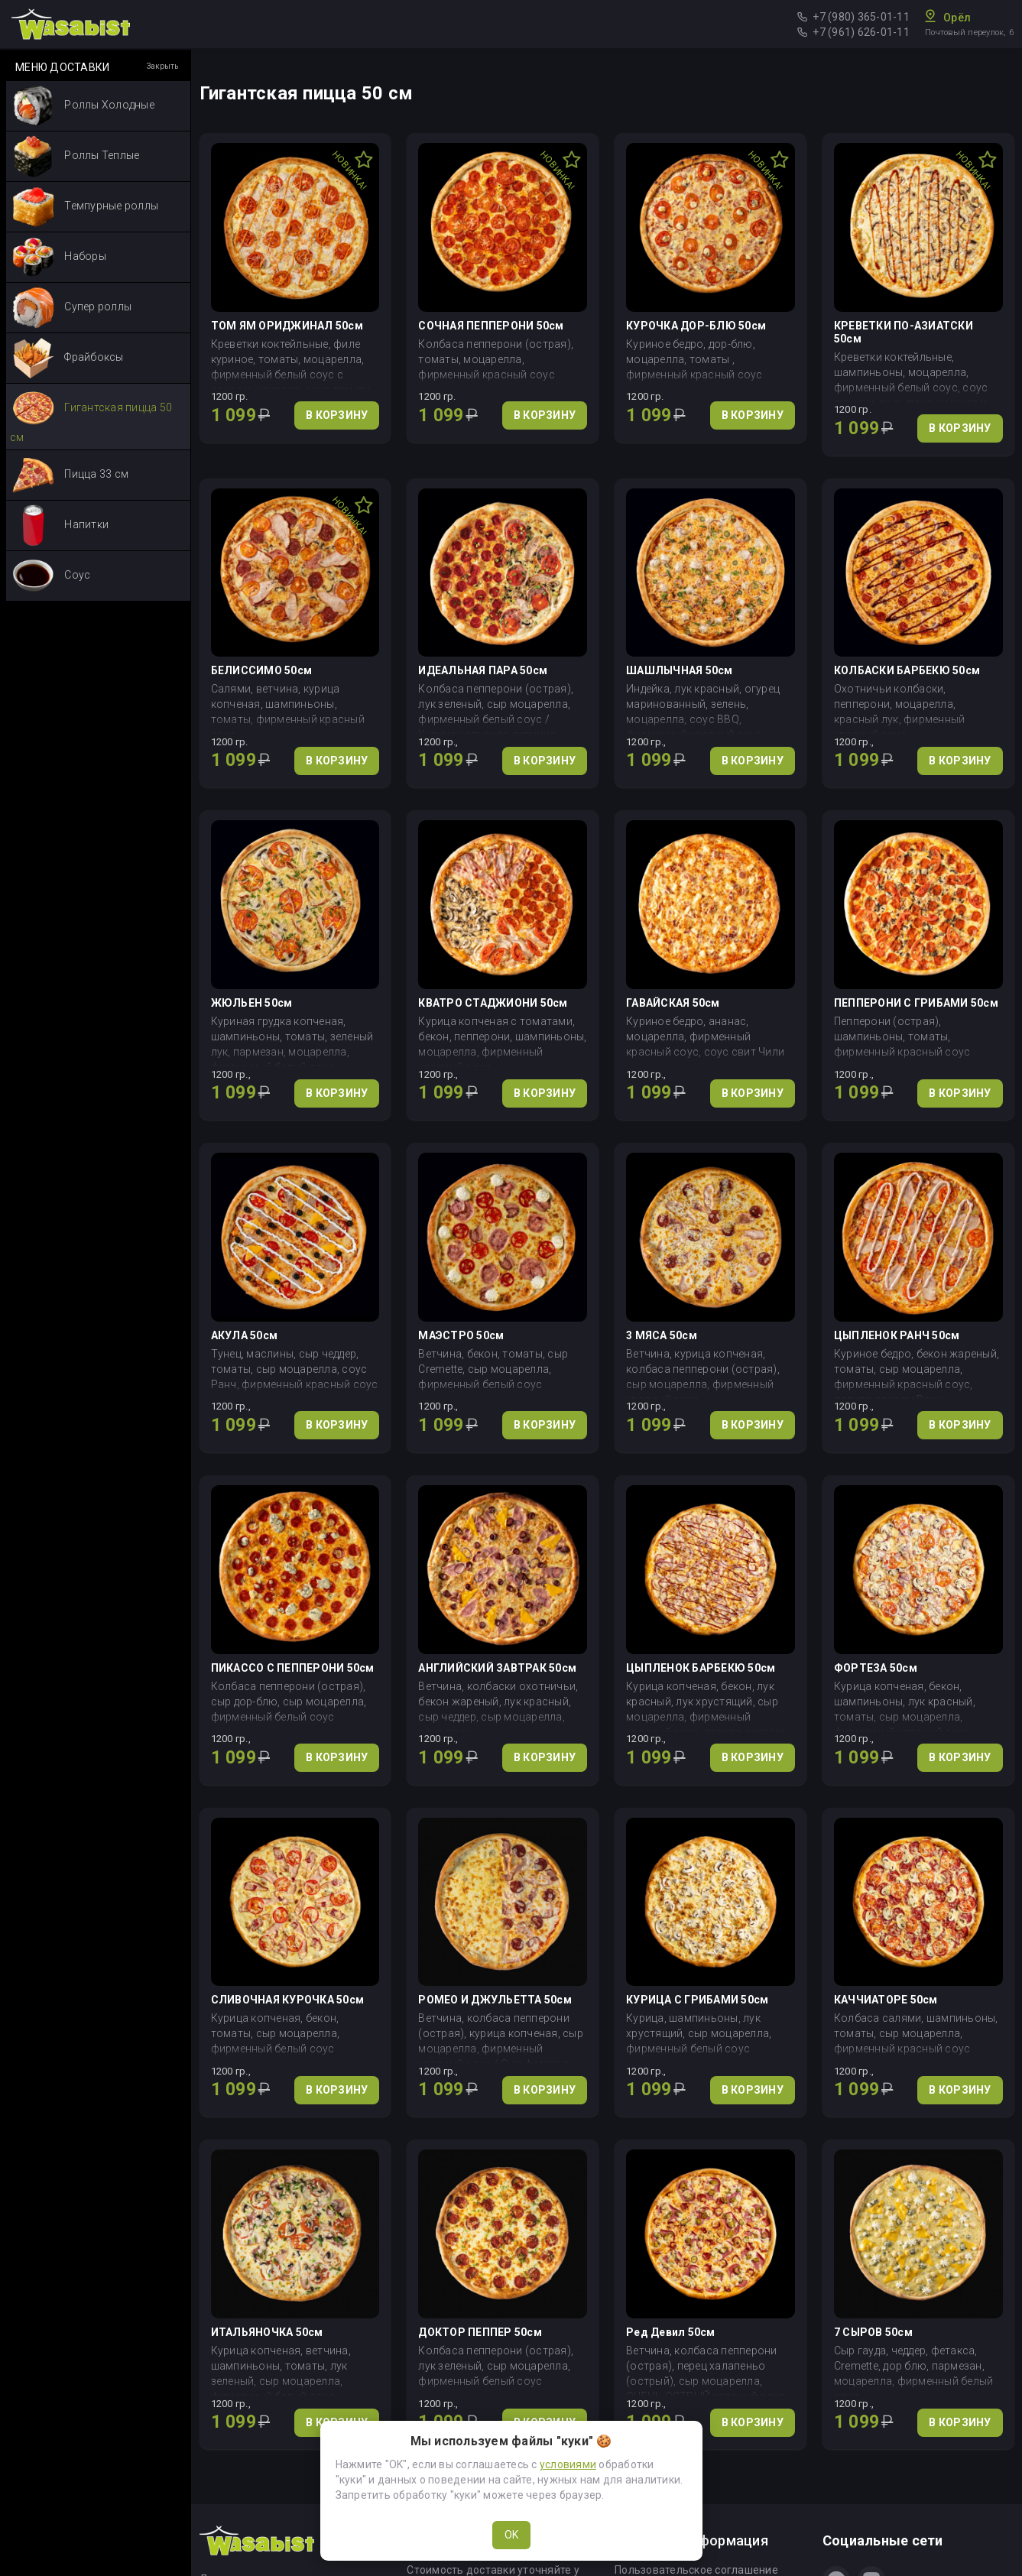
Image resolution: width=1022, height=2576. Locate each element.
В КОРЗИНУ (337, 415)
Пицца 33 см (70, 475)
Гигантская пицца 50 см (91, 415)
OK (511, 2535)
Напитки (60, 525)
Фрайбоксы (68, 358)
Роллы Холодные (83, 106)
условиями (568, 2464)
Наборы (59, 257)
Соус (51, 576)
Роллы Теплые (75, 156)
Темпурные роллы (85, 207)
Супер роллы (71, 308)
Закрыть (162, 66)
